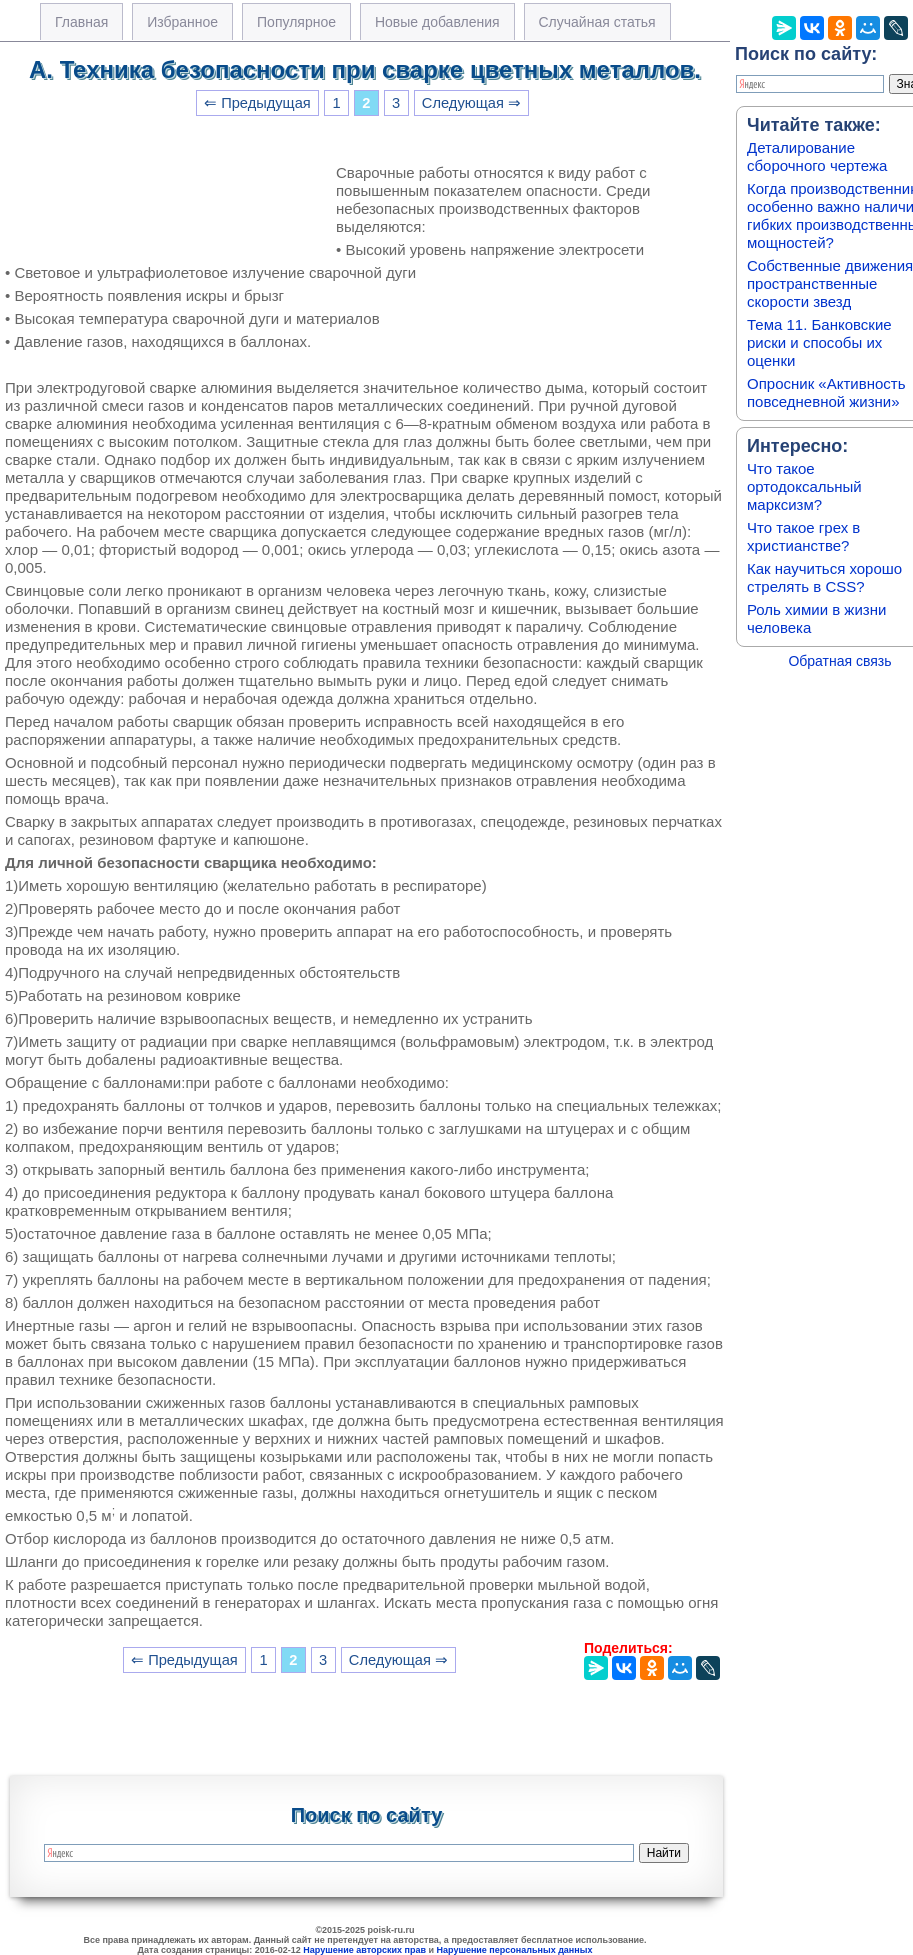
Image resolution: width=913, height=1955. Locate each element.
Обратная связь (839, 661)
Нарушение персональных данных (515, 1950)
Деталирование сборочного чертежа (817, 156)
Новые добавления (437, 22)
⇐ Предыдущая (257, 103)
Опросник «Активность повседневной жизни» (826, 392)
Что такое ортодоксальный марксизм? (804, 486)
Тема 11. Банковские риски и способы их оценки (819, 342)
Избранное (182, 22)
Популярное (296, 22)
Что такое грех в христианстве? (803, 536)
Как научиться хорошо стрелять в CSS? (824, 577)
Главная (81, 22)
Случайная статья (597, 22)
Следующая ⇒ (471, 103)
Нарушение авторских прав (364, 1950)
